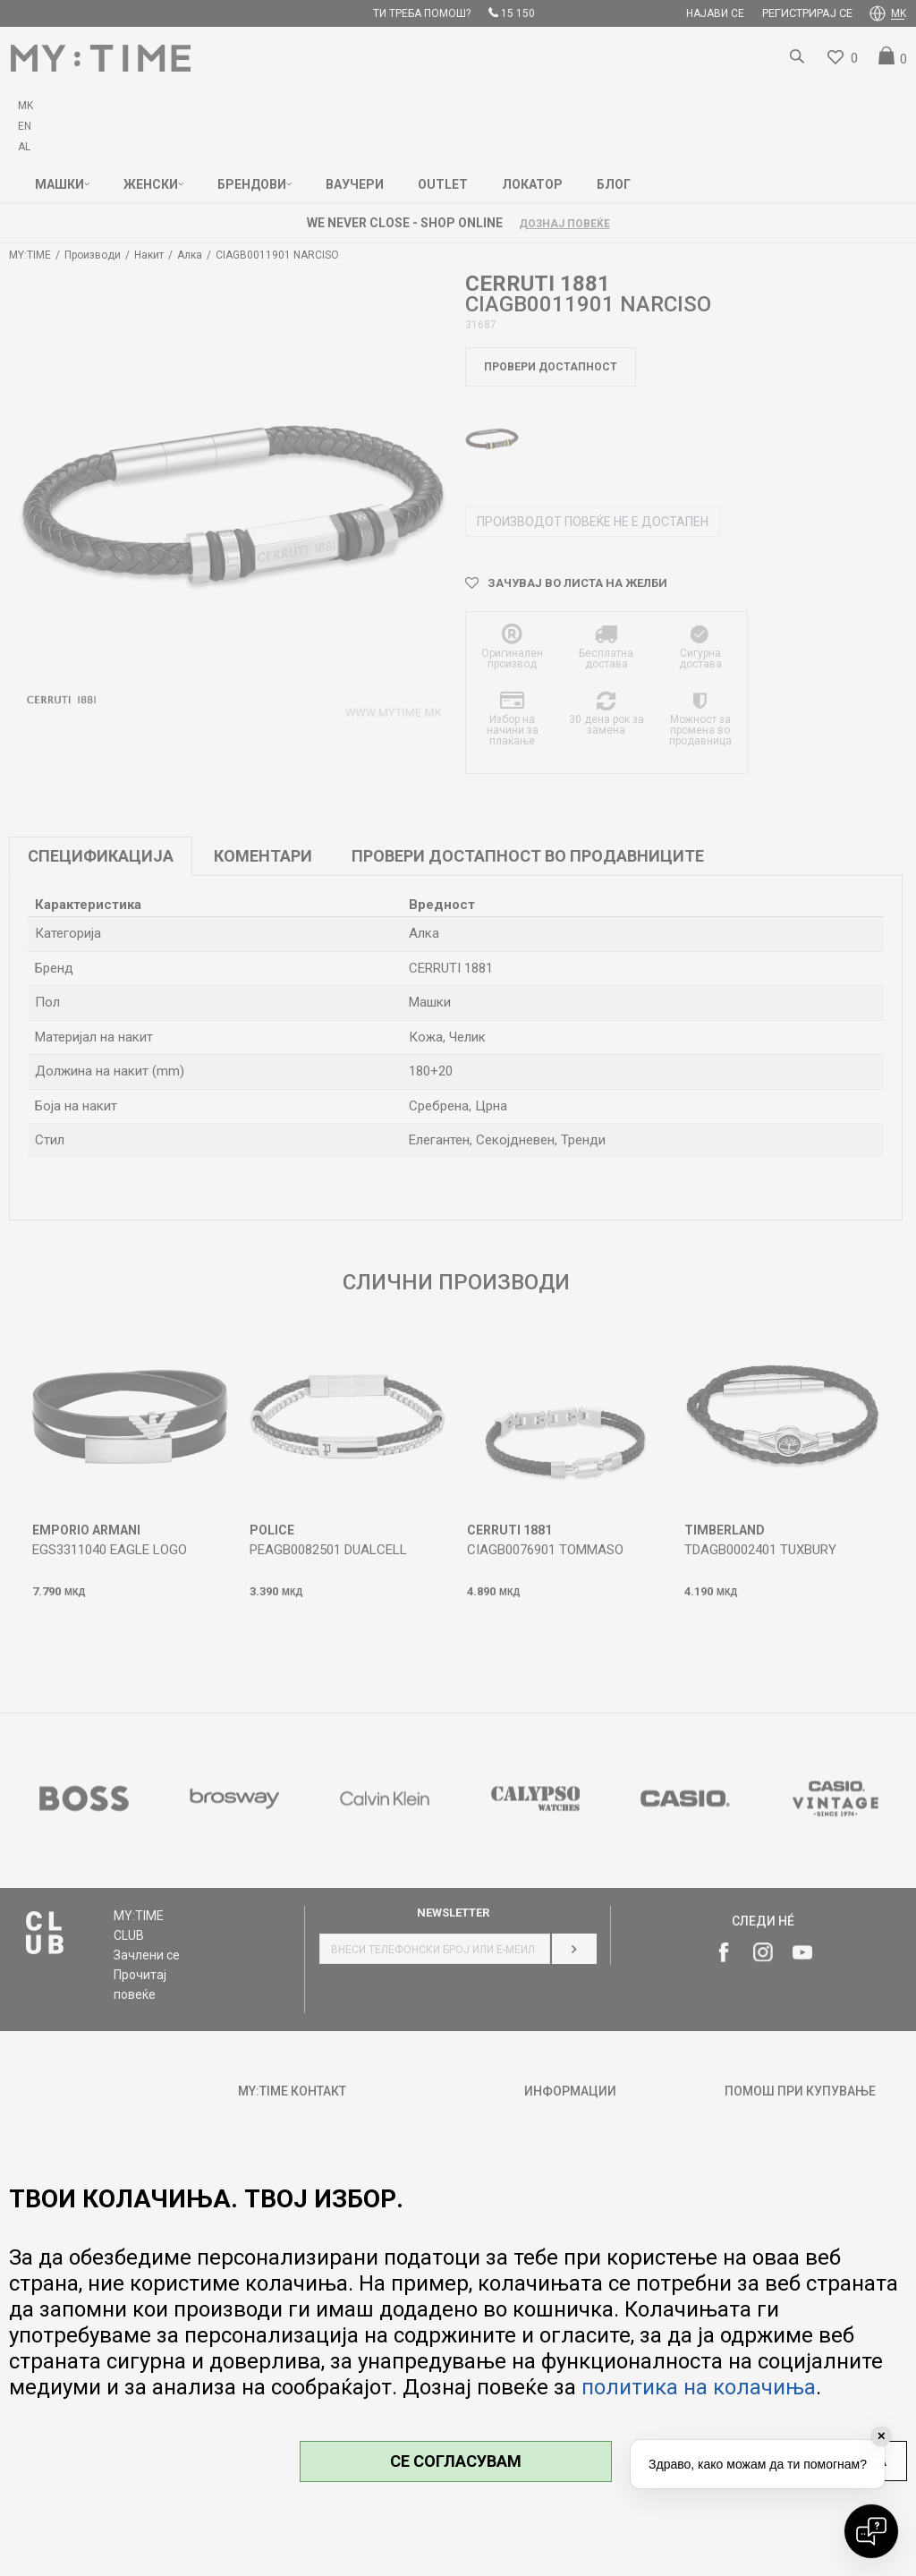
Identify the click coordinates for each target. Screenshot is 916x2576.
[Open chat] (871, 2531)
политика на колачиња (698, 2387)
